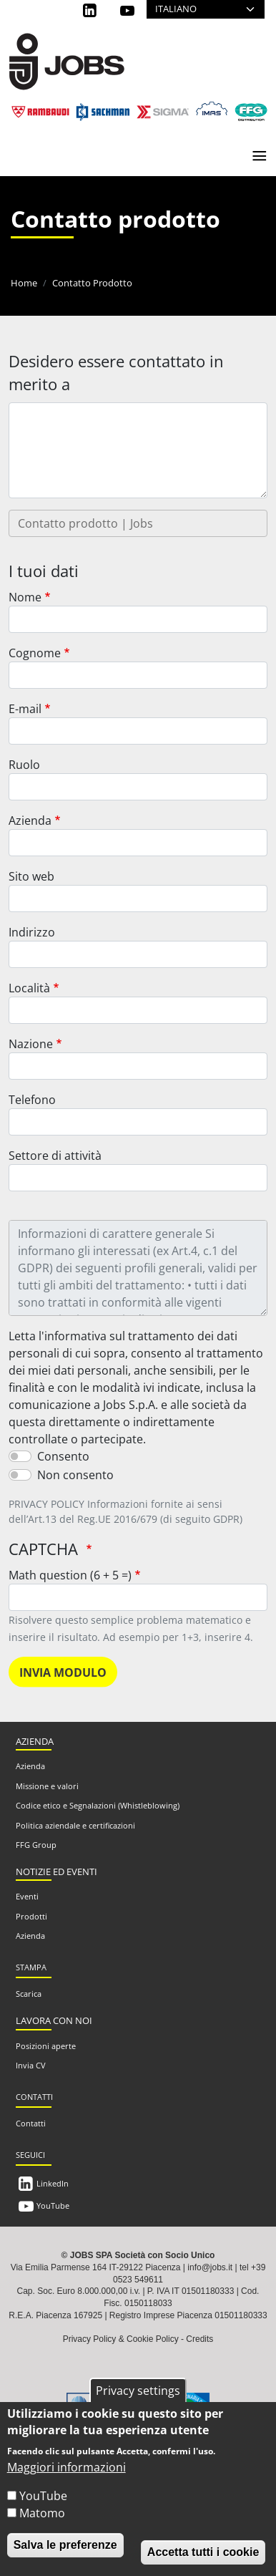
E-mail (25, 709)
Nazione (31, 1044)
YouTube (52, 2205)
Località (29, 988)
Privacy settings (138, 2390)
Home (24, 282)
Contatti (31, 2123)
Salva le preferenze (65, 2545)
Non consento (75, 1475)
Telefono (32, 1100)
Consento (63, 1456)
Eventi (27, 1896)
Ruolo (24, 765)
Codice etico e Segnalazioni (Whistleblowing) (97, 1805)
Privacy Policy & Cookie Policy (121, 2339)
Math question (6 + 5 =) (70, 1575)
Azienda (30, 820)
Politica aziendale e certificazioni (75, 1825)
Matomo (42, 2513)
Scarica (28, 1993)
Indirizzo (32, 932)
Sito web (31, 876)
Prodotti (31, 1916)
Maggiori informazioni (66, 2467)
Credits (199, 2339)
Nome (25, 597)
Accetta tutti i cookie (203, 2552)
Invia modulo (63, 1672)
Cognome (35, 653)
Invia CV (31, 2065)
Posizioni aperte (46, 2045)
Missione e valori (47, 1786)
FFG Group (36, 1844)
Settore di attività (55, 1155)
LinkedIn (52, 2183)
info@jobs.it (209, 2267)
